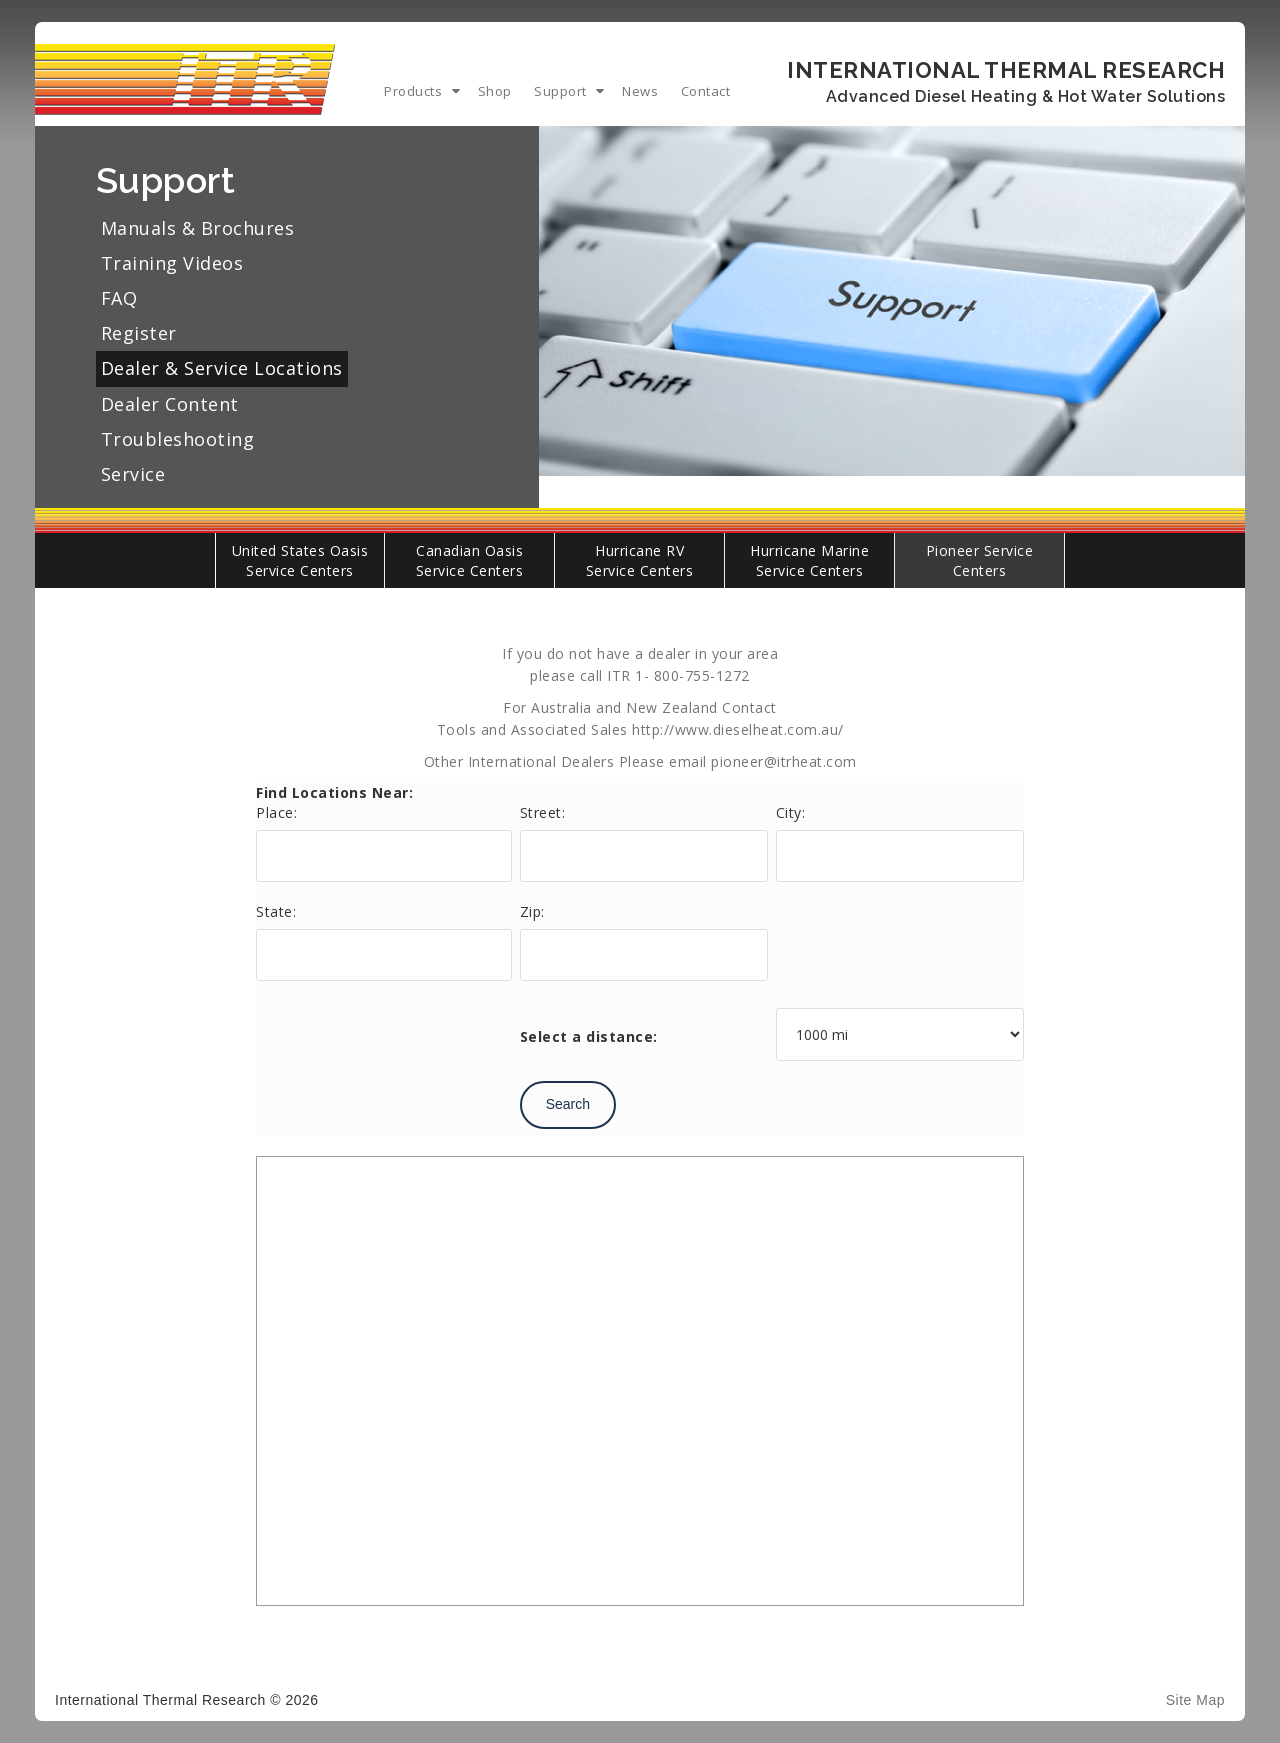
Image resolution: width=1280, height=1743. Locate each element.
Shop (495, 91)
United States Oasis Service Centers (300, 560)
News (640, 91)
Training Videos (172, 263)
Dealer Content (170, 404)
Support (560, 91)
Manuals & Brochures (198, 228)
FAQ (119, 298)
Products (413, 91)
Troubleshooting (178, 439)
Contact (706, 91)
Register (139, 333)
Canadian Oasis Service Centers (470, 560)
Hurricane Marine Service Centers (809, 560)
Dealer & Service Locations (222, 368)
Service (133, 474)
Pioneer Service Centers (980, 560)
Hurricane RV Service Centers (640, 560)
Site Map (1195, 1700)
